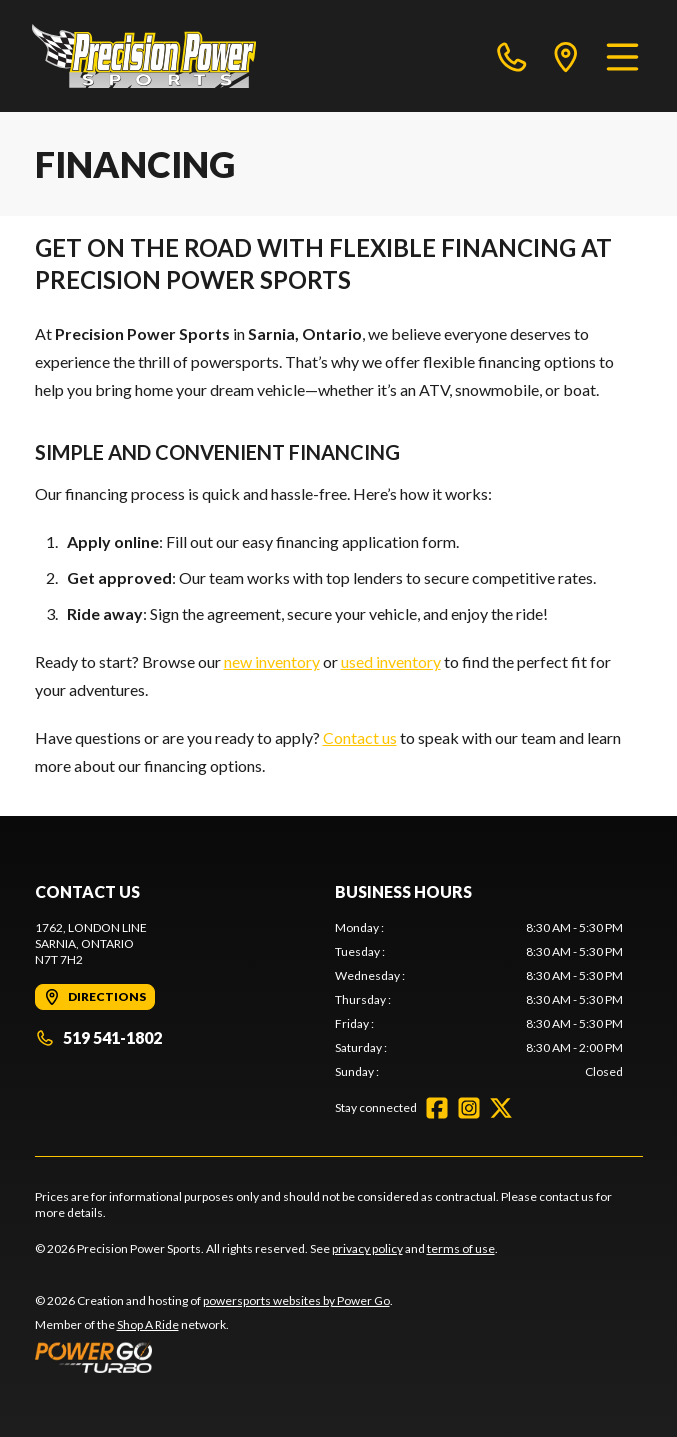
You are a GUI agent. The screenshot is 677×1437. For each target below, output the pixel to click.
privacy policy (367, 1248)
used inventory (391, 661)
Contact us (360, 737)
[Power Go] (214, 1357)
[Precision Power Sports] (144, 56)
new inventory (272, 661)
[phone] (512, 56)
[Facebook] (437, 1108)
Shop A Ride (148, 1324)
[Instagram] (469, 1108)
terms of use (461, 1248)
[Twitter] (501, 1108)
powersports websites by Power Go (296, 1300)
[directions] (566, 56)
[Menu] (622, 56)
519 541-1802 (98, 1037)
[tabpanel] (479, 1000)
